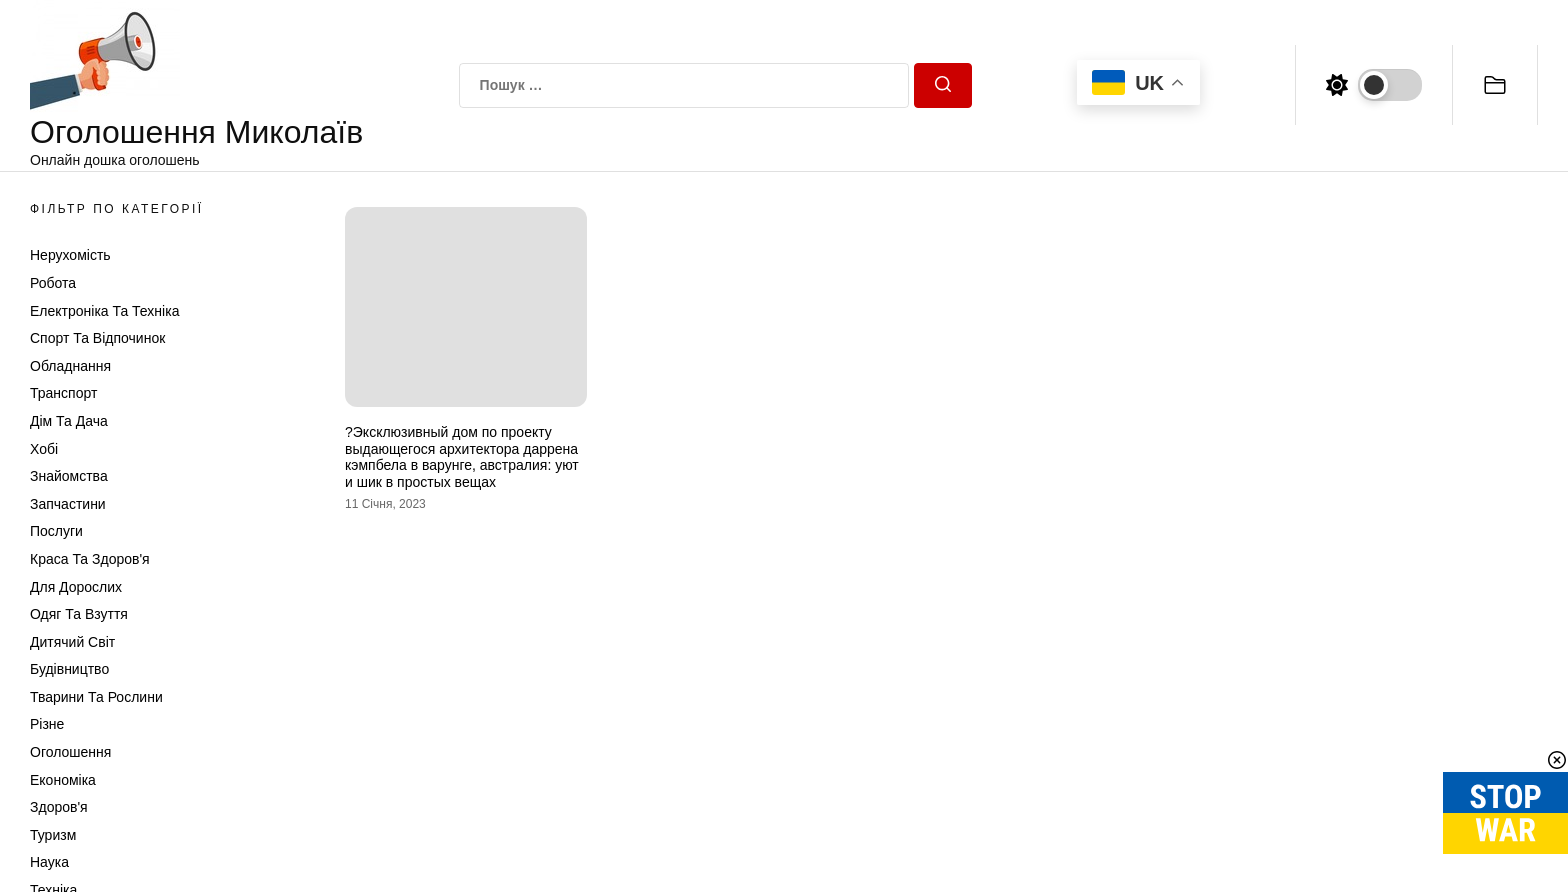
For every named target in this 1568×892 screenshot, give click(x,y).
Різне (47, 724)
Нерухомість (70, 255)
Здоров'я (59, 807)
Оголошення (70, 752)
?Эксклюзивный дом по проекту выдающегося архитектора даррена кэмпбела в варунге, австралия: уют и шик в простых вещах (462, 457)
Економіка (63, 780)
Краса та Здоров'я (90, 559)
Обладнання (70, 366)
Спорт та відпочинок (97, 338)
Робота (53, 283)
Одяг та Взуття (79, 614)
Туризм (53, 835)
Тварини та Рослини (96, 697)
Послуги (56, 531)
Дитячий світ (72, 642)
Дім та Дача (69, 421)
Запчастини (68, 504)
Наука (49, 862)
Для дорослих (76, 587)
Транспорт (63, 393)
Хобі (44, 449)
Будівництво (69, 669)
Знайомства (69, 476)
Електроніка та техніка (104, 311)
